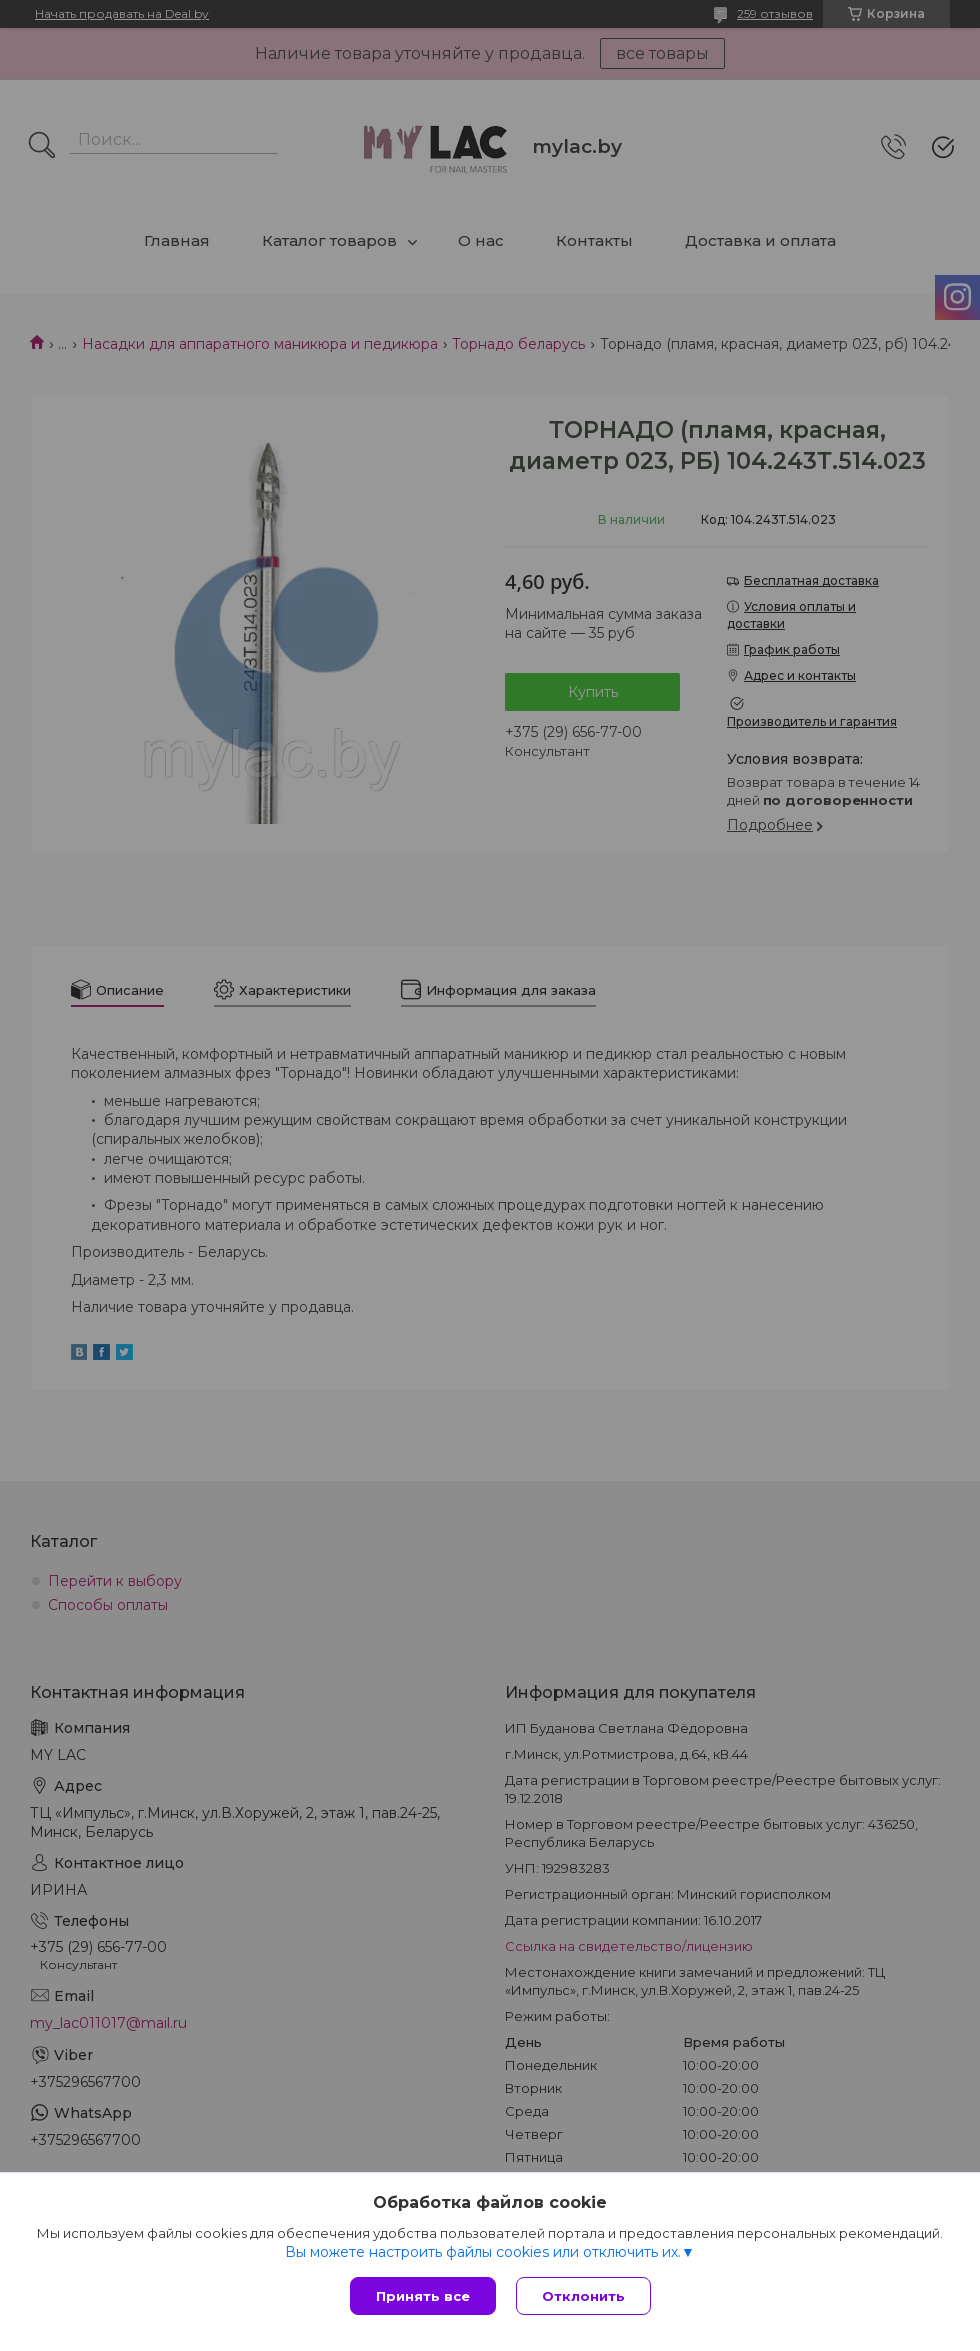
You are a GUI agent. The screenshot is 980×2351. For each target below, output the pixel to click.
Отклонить (583, 2296)
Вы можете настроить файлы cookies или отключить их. (483, 2252)
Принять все (423, 2296)
